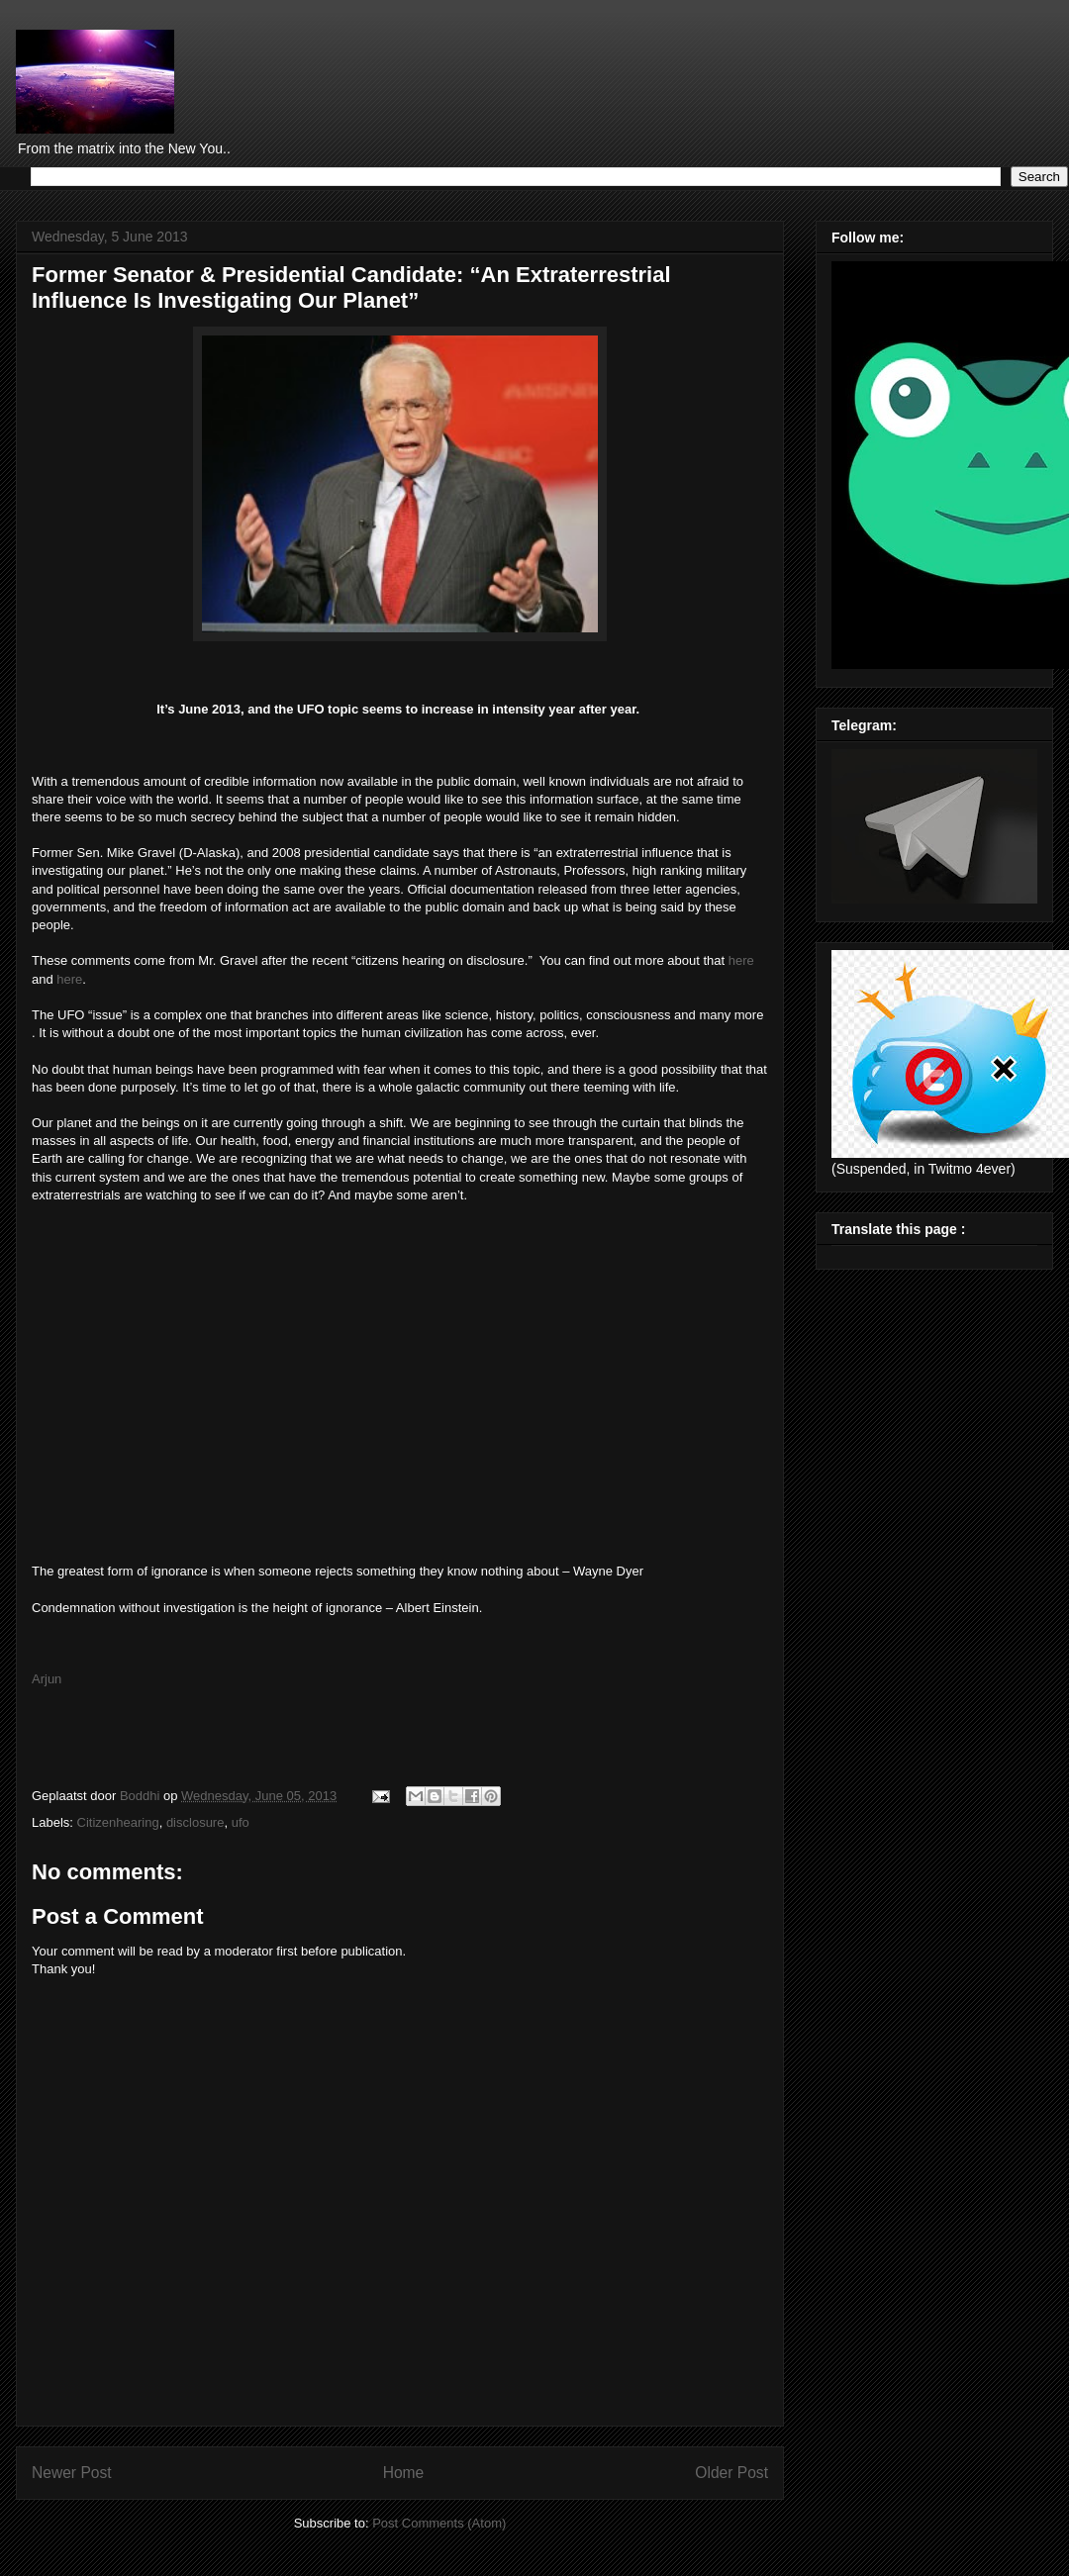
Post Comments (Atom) (439, 2523)
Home (404, 2472)
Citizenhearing (118, 1822)
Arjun (46, 1678)
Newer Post (72, 2472)
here (741, 960)
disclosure (195, 1822)
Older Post (731, 2472)
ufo (240, 1822)
